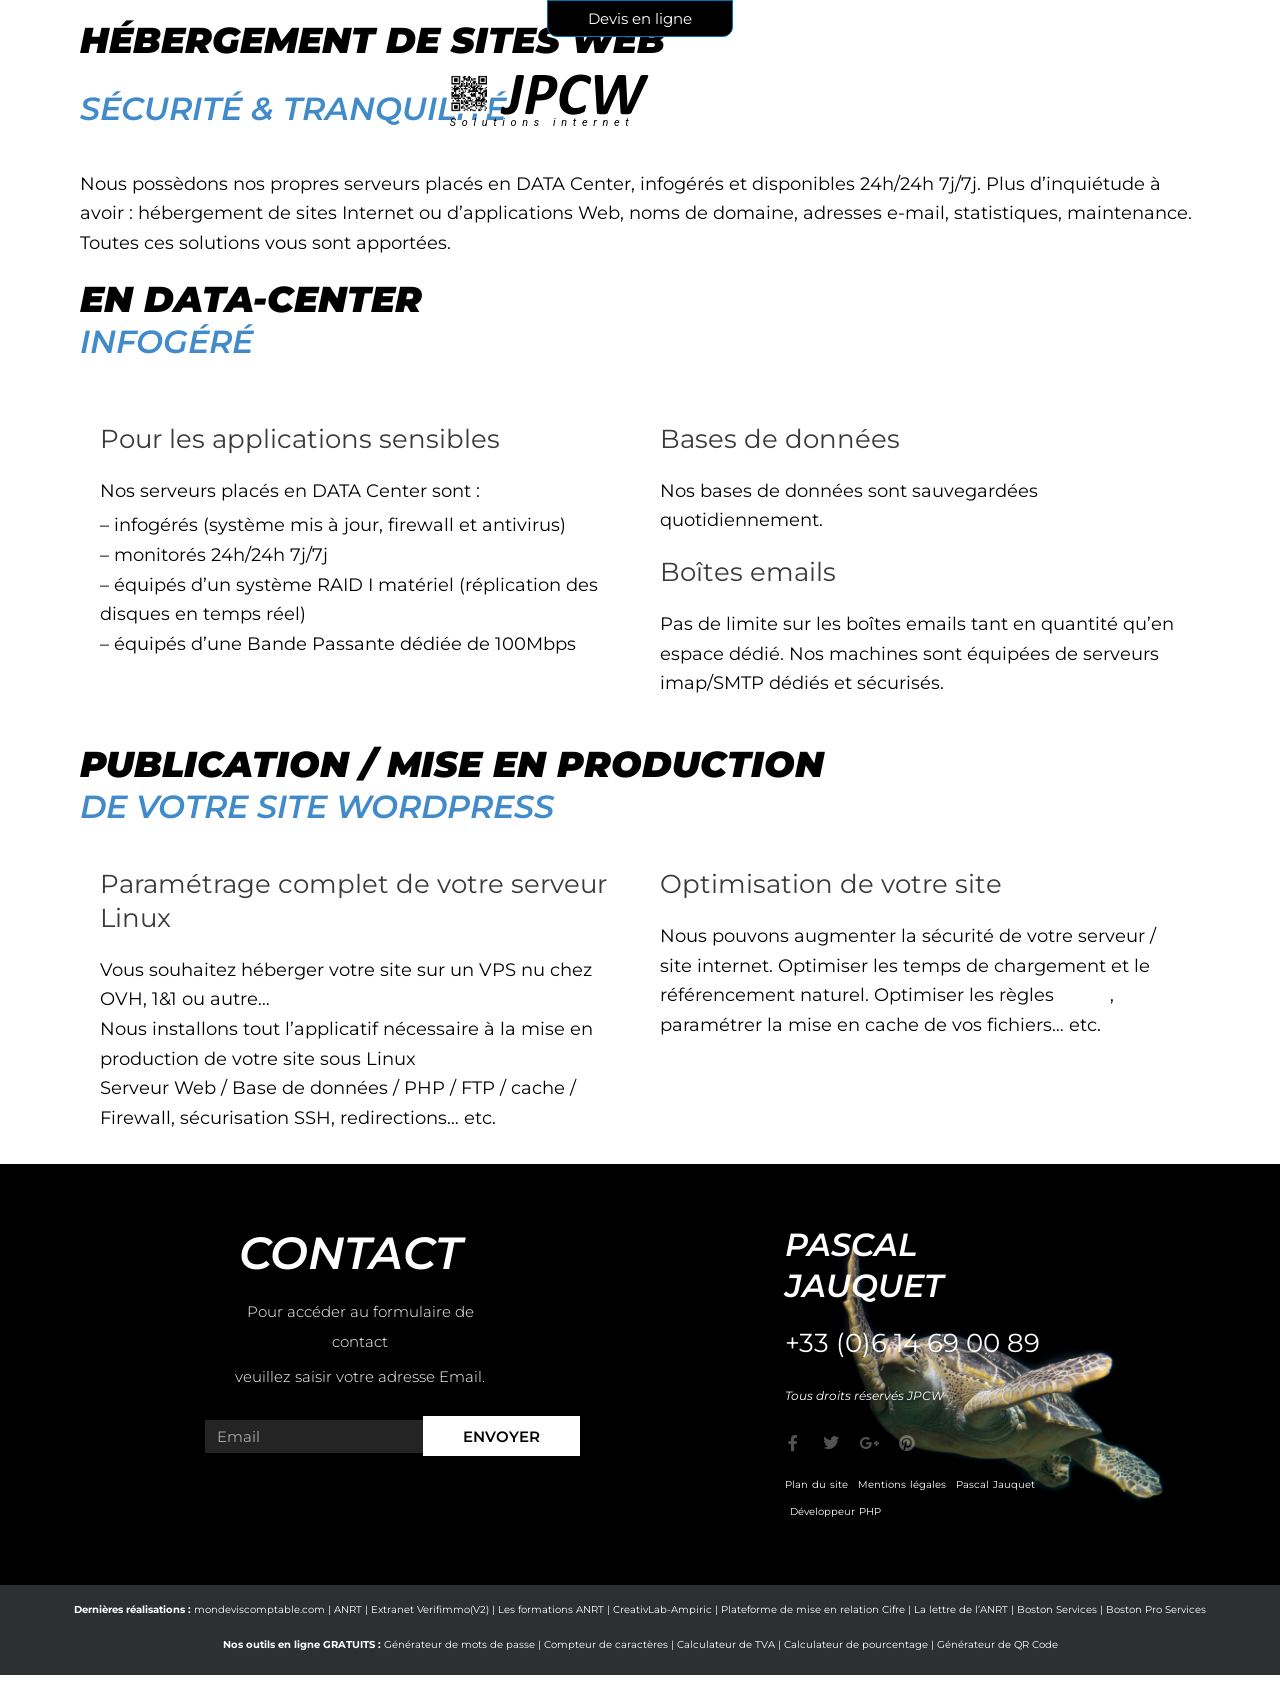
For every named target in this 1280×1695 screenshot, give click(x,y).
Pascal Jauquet (995, 1484)
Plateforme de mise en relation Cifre (813, 1609)
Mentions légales (902, 1484)
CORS (1084, 995)
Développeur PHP (835, 1511)
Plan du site (816, 1484)
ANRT (348, 1609)
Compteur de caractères (606, 1644)
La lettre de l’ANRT (961, 1609)
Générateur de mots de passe (459, 1644)
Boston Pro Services (1156, 1609)
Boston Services (1057, 1609)
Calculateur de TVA (726, 1644)
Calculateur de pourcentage (856, 1644)
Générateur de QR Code (997, 1644)
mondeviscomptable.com (259, 1609)
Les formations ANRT (551, 1609)
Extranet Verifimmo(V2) (430, 1609)
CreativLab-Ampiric (662, 1609)
